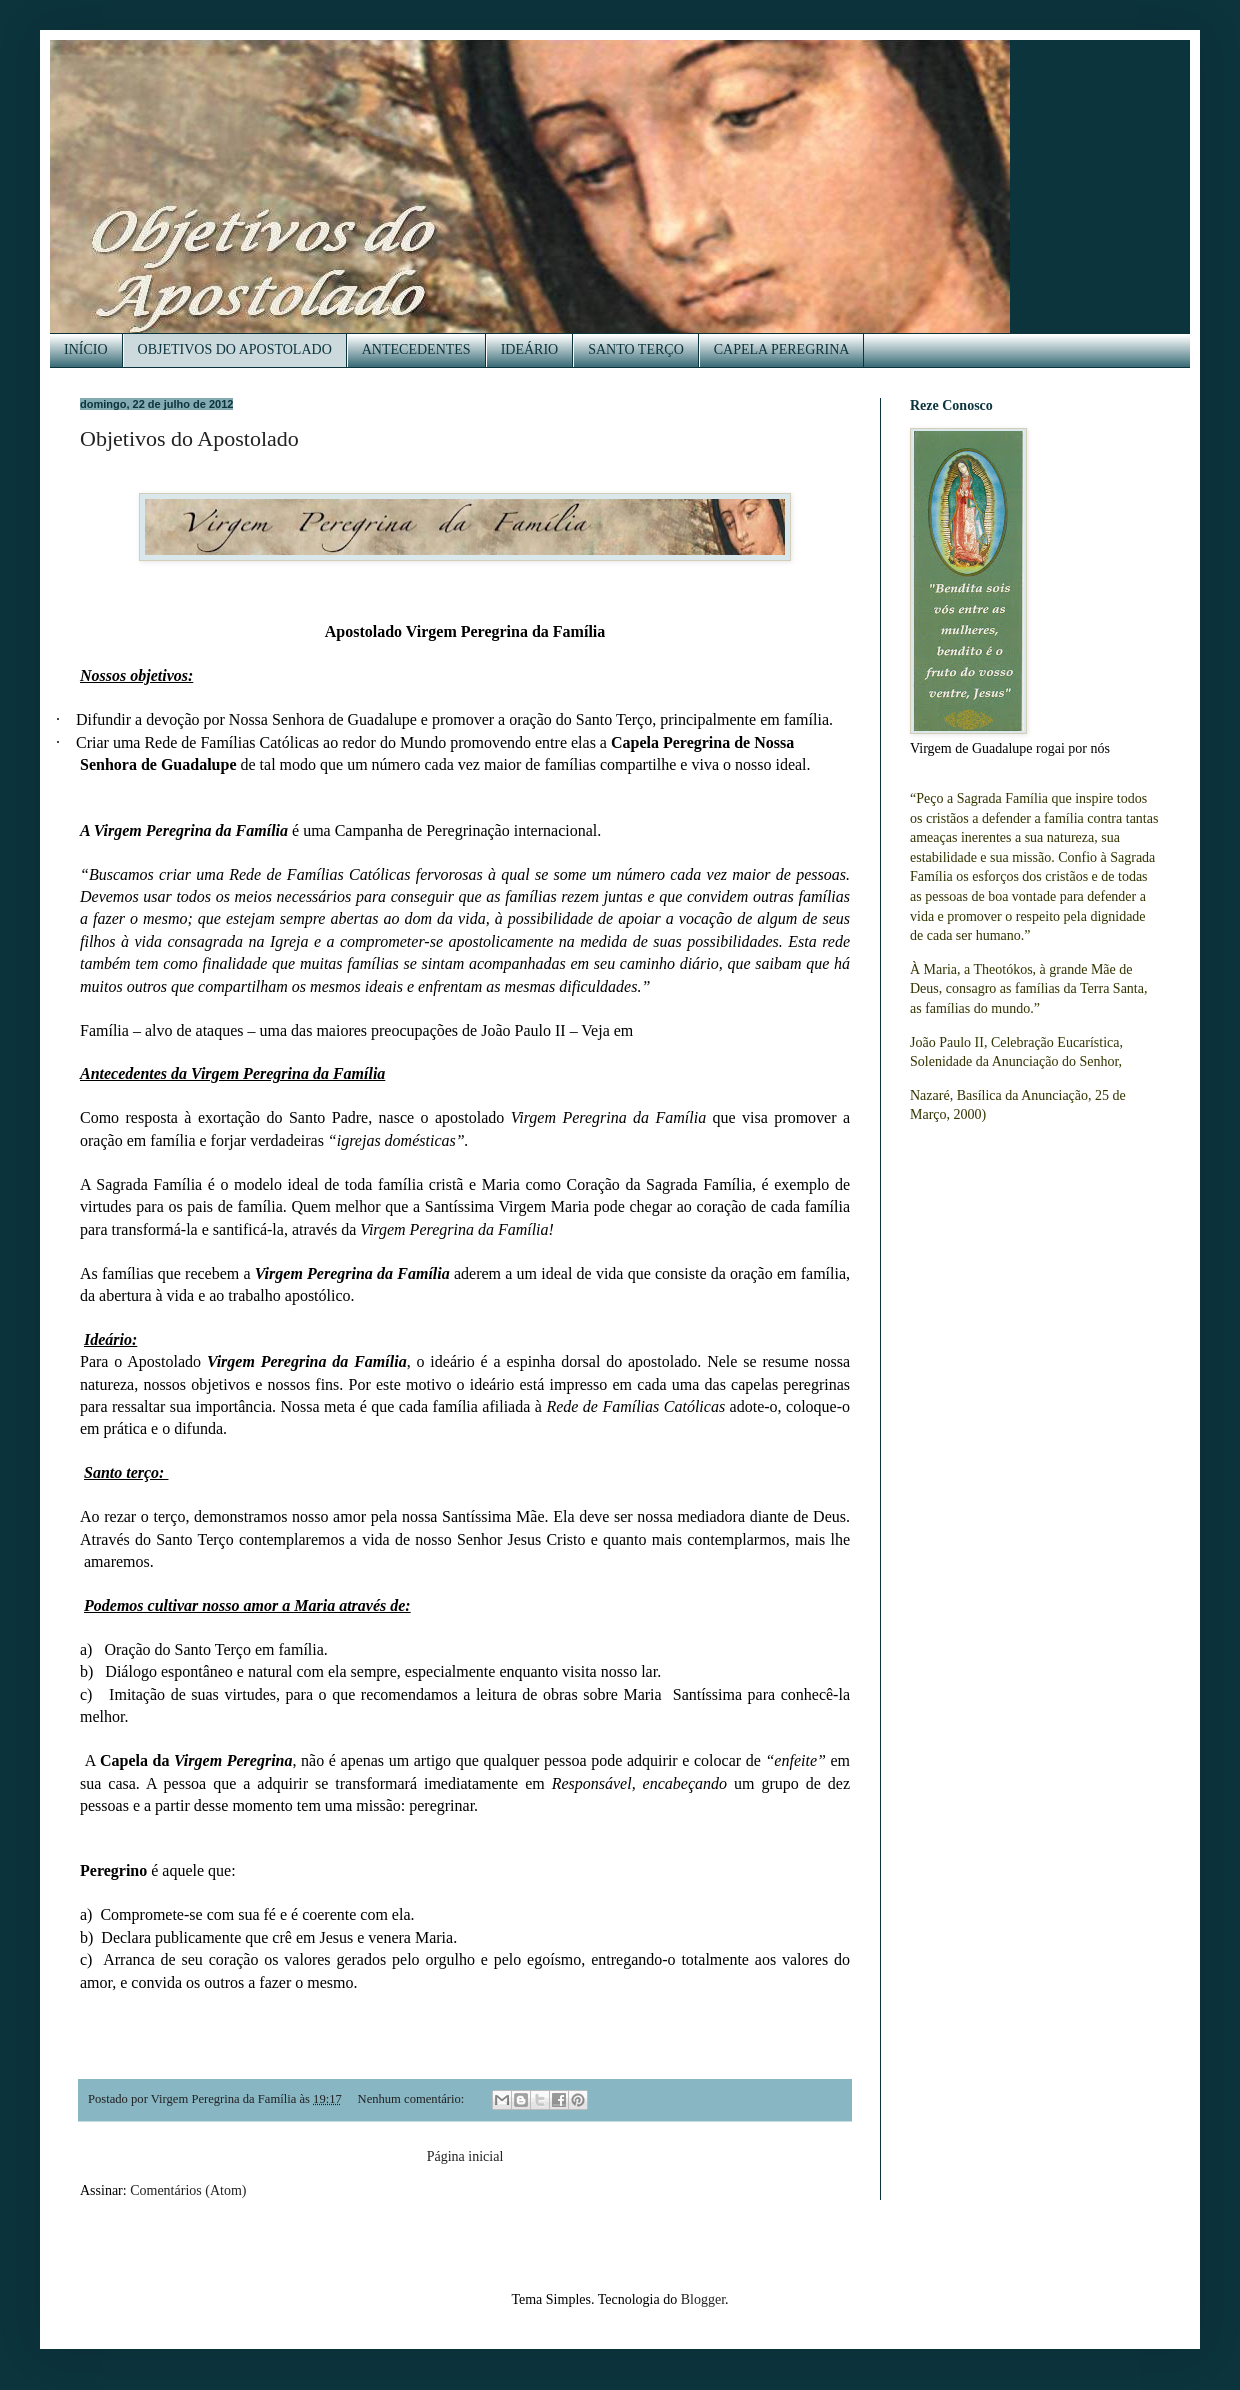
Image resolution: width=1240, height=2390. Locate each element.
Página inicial (465, 2156)
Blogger (703, 2299)
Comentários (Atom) (188, 2190)
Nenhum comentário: (413, 2099)
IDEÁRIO (530, 349)
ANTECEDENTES (416, 349)
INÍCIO (86, 349)
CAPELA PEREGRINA (782, 349)
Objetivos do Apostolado (189, 438)
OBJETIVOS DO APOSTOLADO (235, 349)
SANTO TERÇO (636, 349)
